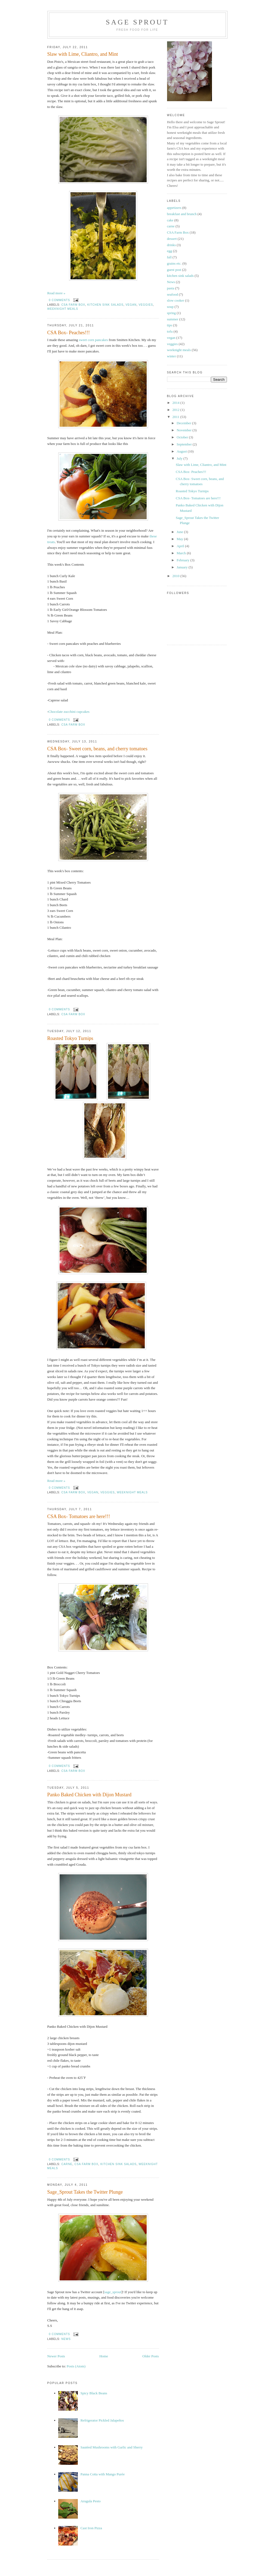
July (180, 458)
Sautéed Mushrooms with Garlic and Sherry (112, 2447)
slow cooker (175, 300)
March (182, 553)
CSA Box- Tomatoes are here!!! (78, 1516)
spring (171, 313)
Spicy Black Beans (94, 2393)
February (183, 560)
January (183, 567)
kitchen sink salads (105, 304)
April (181, 546)
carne (67, 2164)
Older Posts (150, 2356)
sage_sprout (112, 2292)
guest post (174, 270)
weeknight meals (62, 308)
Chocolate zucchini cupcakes (69, 712)
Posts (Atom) (76, 2366)
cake (170, 220)
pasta (170, 288)
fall (169, 257)
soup (170, 307)
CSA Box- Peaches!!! (68, 332)
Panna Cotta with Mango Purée (103, 2474)
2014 (176, 403)
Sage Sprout (137, 22)
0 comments (59, 300)
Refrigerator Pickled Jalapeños (102, 2420)
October (183, 437)
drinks (171, 245)
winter (171, 356)
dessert (172, 239)
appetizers (174, 208)
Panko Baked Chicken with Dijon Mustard (89, 1794)
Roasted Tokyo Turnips (70, 1038)
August (182, 451)
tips (169, 325)
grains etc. (174, 263)
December (184, 423)
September (185, 444)
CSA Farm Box (73, 304)
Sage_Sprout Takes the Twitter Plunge (85, 2192)
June (180, 532)
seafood (172, 294)
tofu (170, 331)
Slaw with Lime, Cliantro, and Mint (82, 54)
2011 (176, 417)
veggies (146, 304)
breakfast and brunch (182, 214)
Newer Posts (56, 2356)
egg (169, 251)
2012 (176, 410)
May (180, 539)
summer (172, 319)
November (184, 430)
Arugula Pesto (91, 2501)
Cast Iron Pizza (91, 2528)
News (66, 2338)
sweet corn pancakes (93, 340)
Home (103, 2356)
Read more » (56, 293)
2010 (176, 576)
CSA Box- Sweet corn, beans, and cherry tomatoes (97, 748)
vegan (131, 304)
